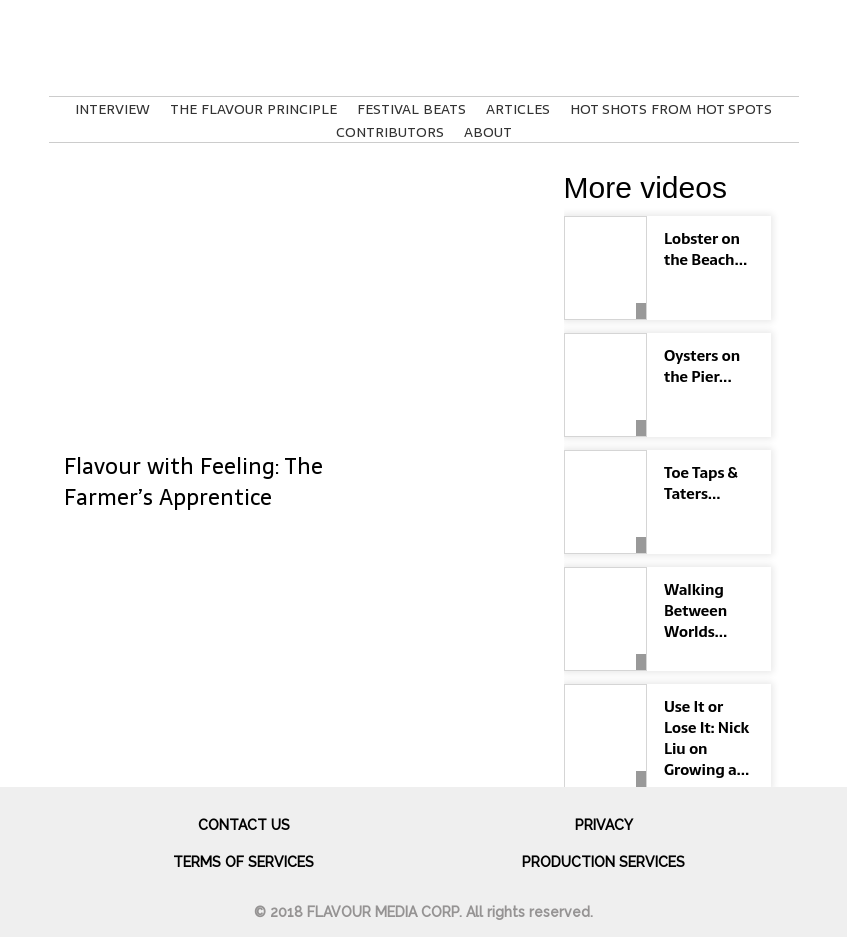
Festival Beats (411, 109)
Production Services (603, 862)
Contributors (390, 132)
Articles (518, 109)
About (488, 132)
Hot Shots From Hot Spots (671, 109)
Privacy (604, 825)
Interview (112, 109)
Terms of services (243, 862)
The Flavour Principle (253, 109)
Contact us (244, 825)
